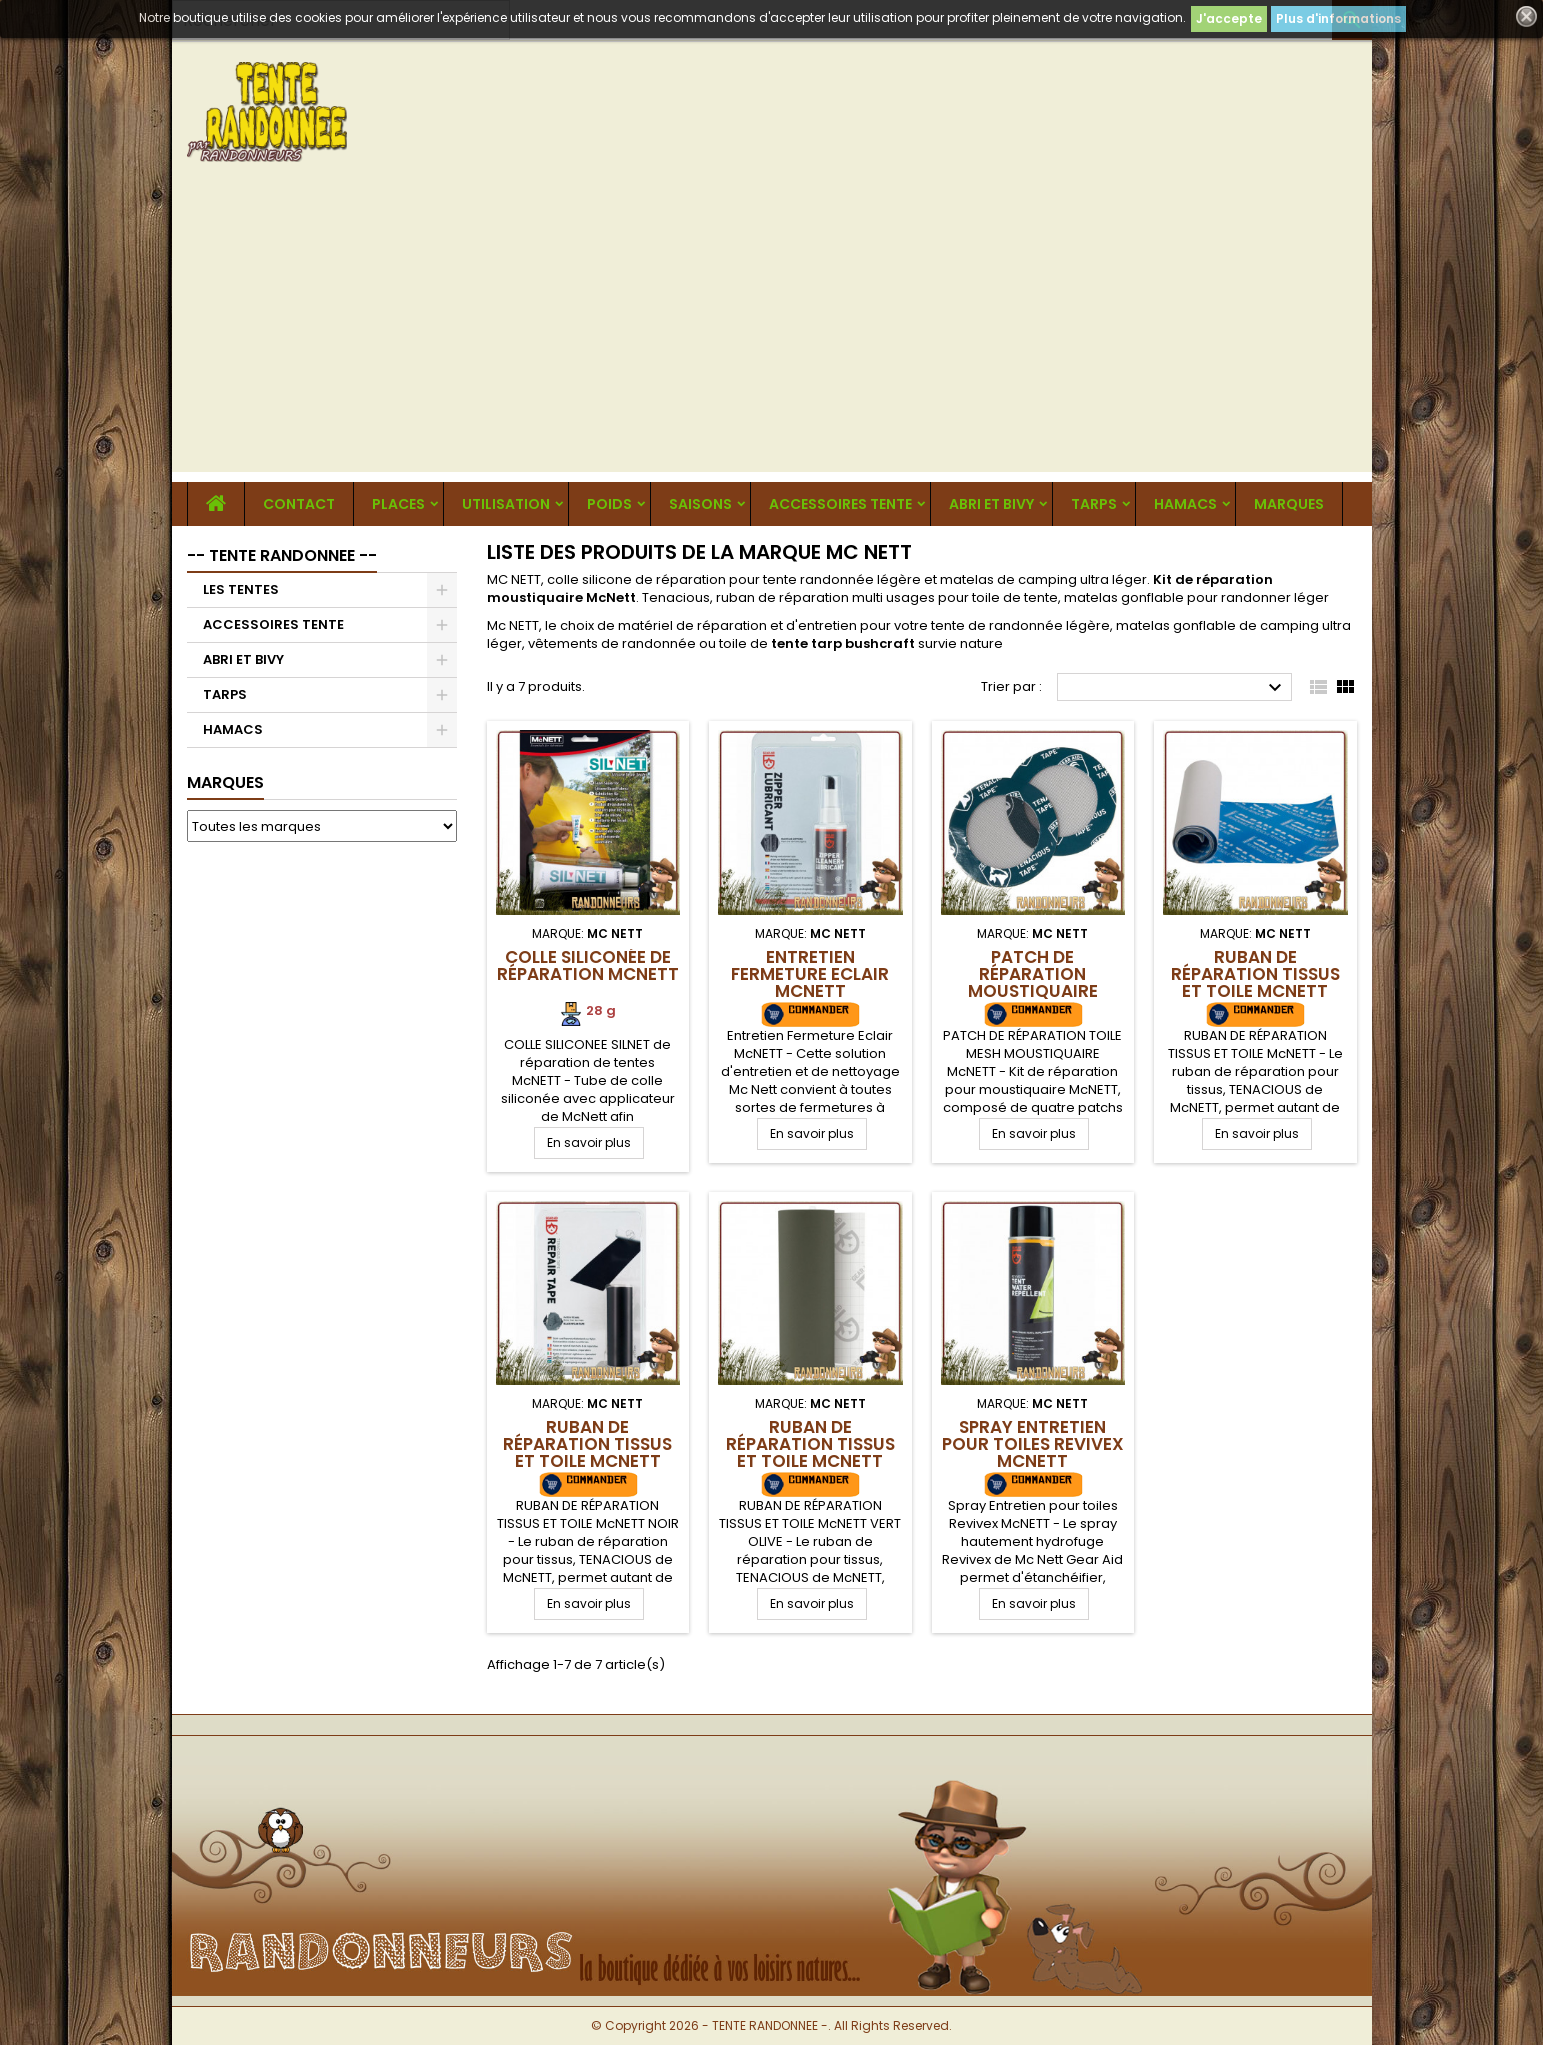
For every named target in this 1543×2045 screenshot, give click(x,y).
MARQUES (1289, 504)
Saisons (700, 504)
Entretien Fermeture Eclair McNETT (810, 974)
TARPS (1094, 504)
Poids (609, 504)
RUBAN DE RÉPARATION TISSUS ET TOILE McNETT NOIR (587, 1452)
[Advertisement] (772, 332)
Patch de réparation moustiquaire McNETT (1033, 982)
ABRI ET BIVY (991, 504)
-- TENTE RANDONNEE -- (282, 555)
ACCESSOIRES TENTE (840, 504)
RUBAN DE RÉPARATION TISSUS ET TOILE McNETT (1255, 974)
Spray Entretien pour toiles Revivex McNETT (1033, 1444)
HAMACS (1185, 504)
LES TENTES (241, 589)
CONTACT (299, 504)
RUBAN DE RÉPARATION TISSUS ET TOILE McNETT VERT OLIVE (810, 1452)
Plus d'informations (1338, 18)
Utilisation (506, 504)
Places (398, 504)
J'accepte (1229, 18)
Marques (225, 782)
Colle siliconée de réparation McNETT (588, 965)
